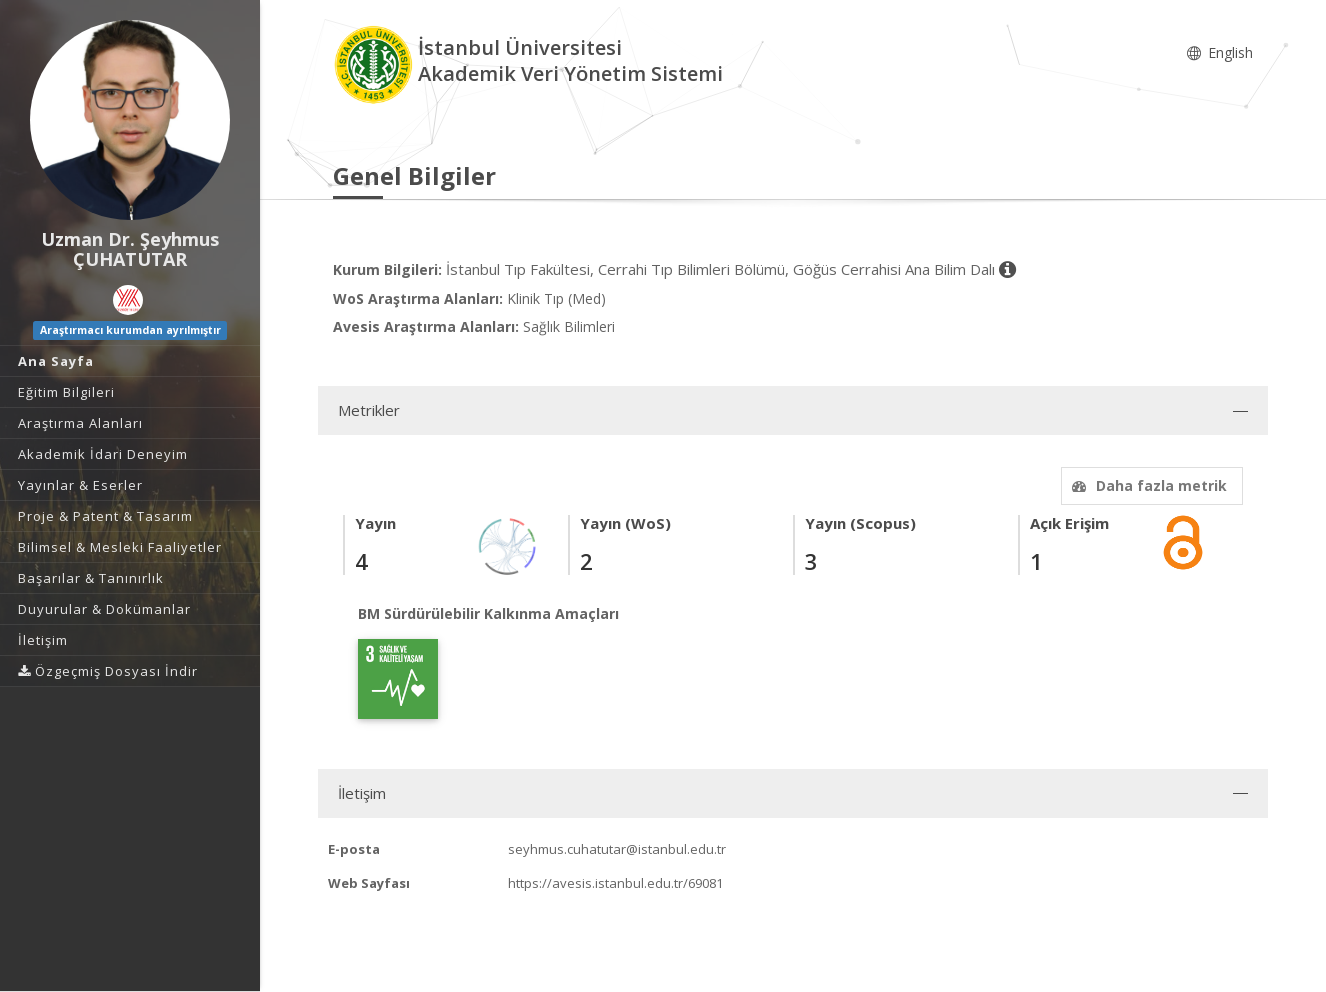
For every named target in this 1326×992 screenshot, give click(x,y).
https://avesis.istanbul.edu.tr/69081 (615, 883)
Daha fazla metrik (1147, 485)
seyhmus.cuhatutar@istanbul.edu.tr (617, 849)
